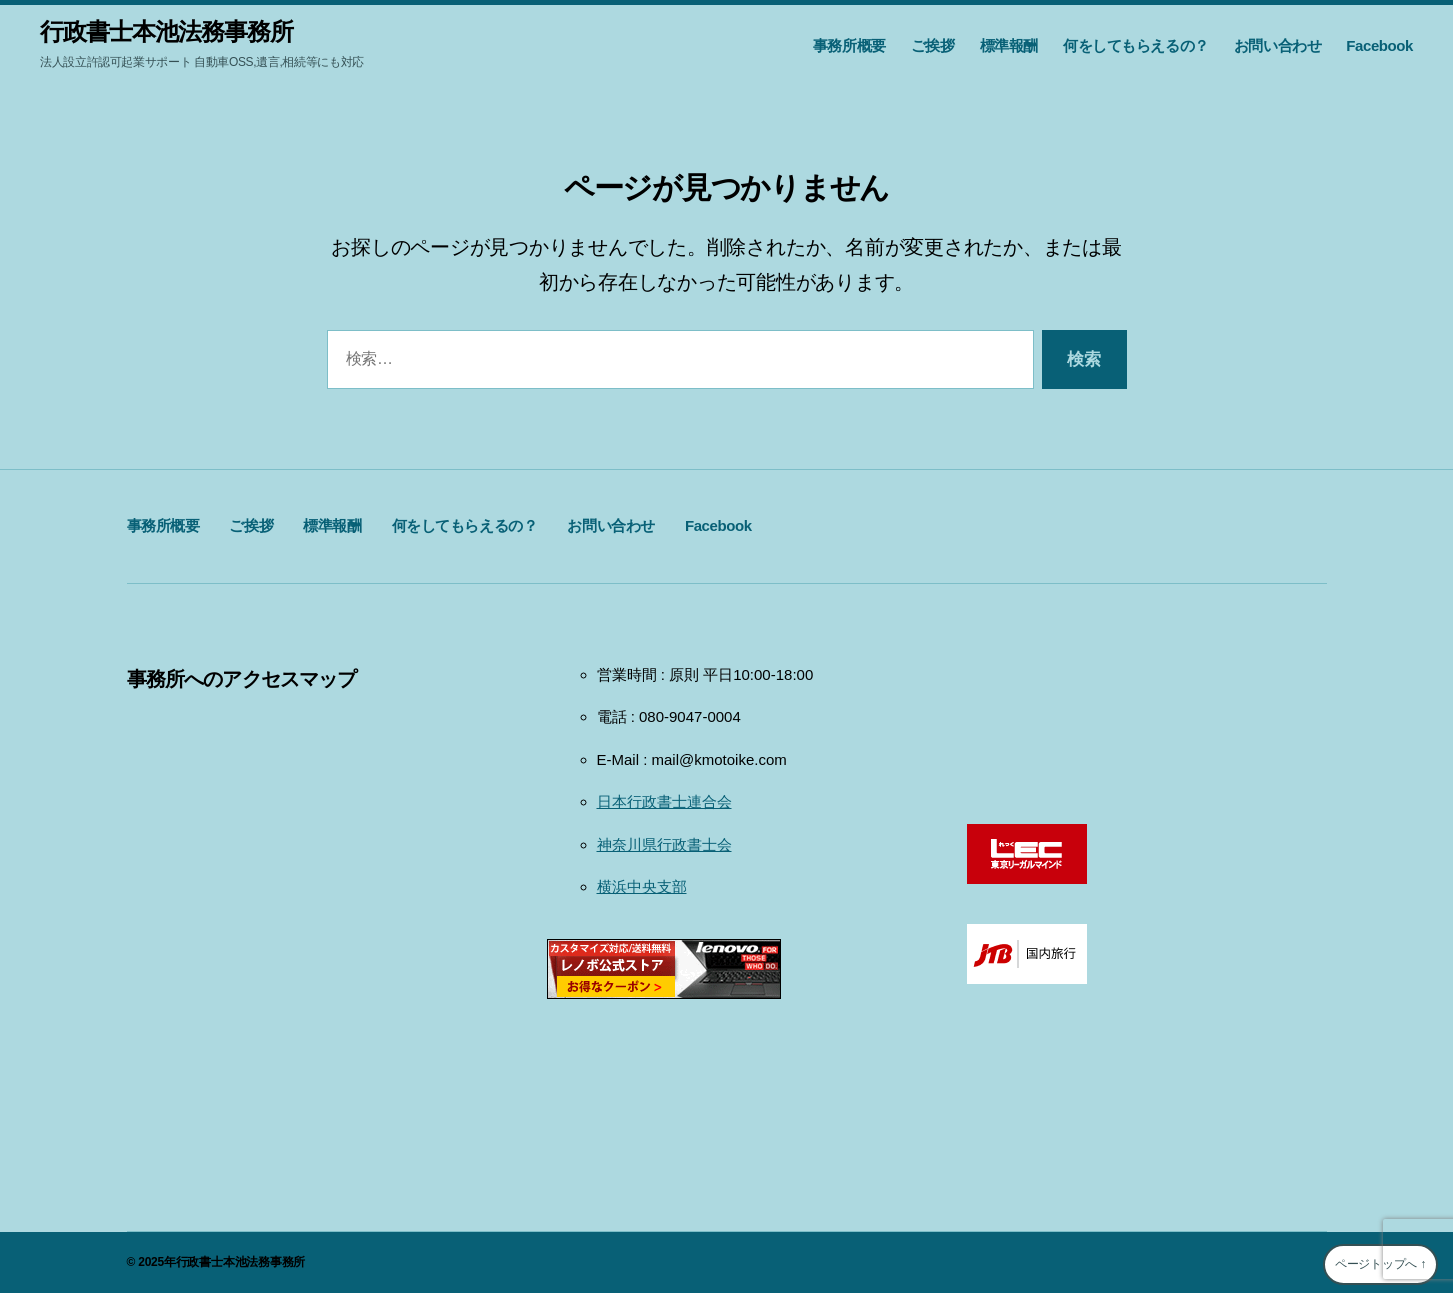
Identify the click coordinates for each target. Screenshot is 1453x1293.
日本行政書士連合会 (664, 801)
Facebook (1379, 45)
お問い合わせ (1278, 45)
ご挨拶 (933, 45)
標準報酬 (1009, 45)
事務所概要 (849, 45)
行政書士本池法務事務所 (166, 32)
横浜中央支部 (642, 886)
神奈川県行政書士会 (664, 844)
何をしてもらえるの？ (1136, 45)
